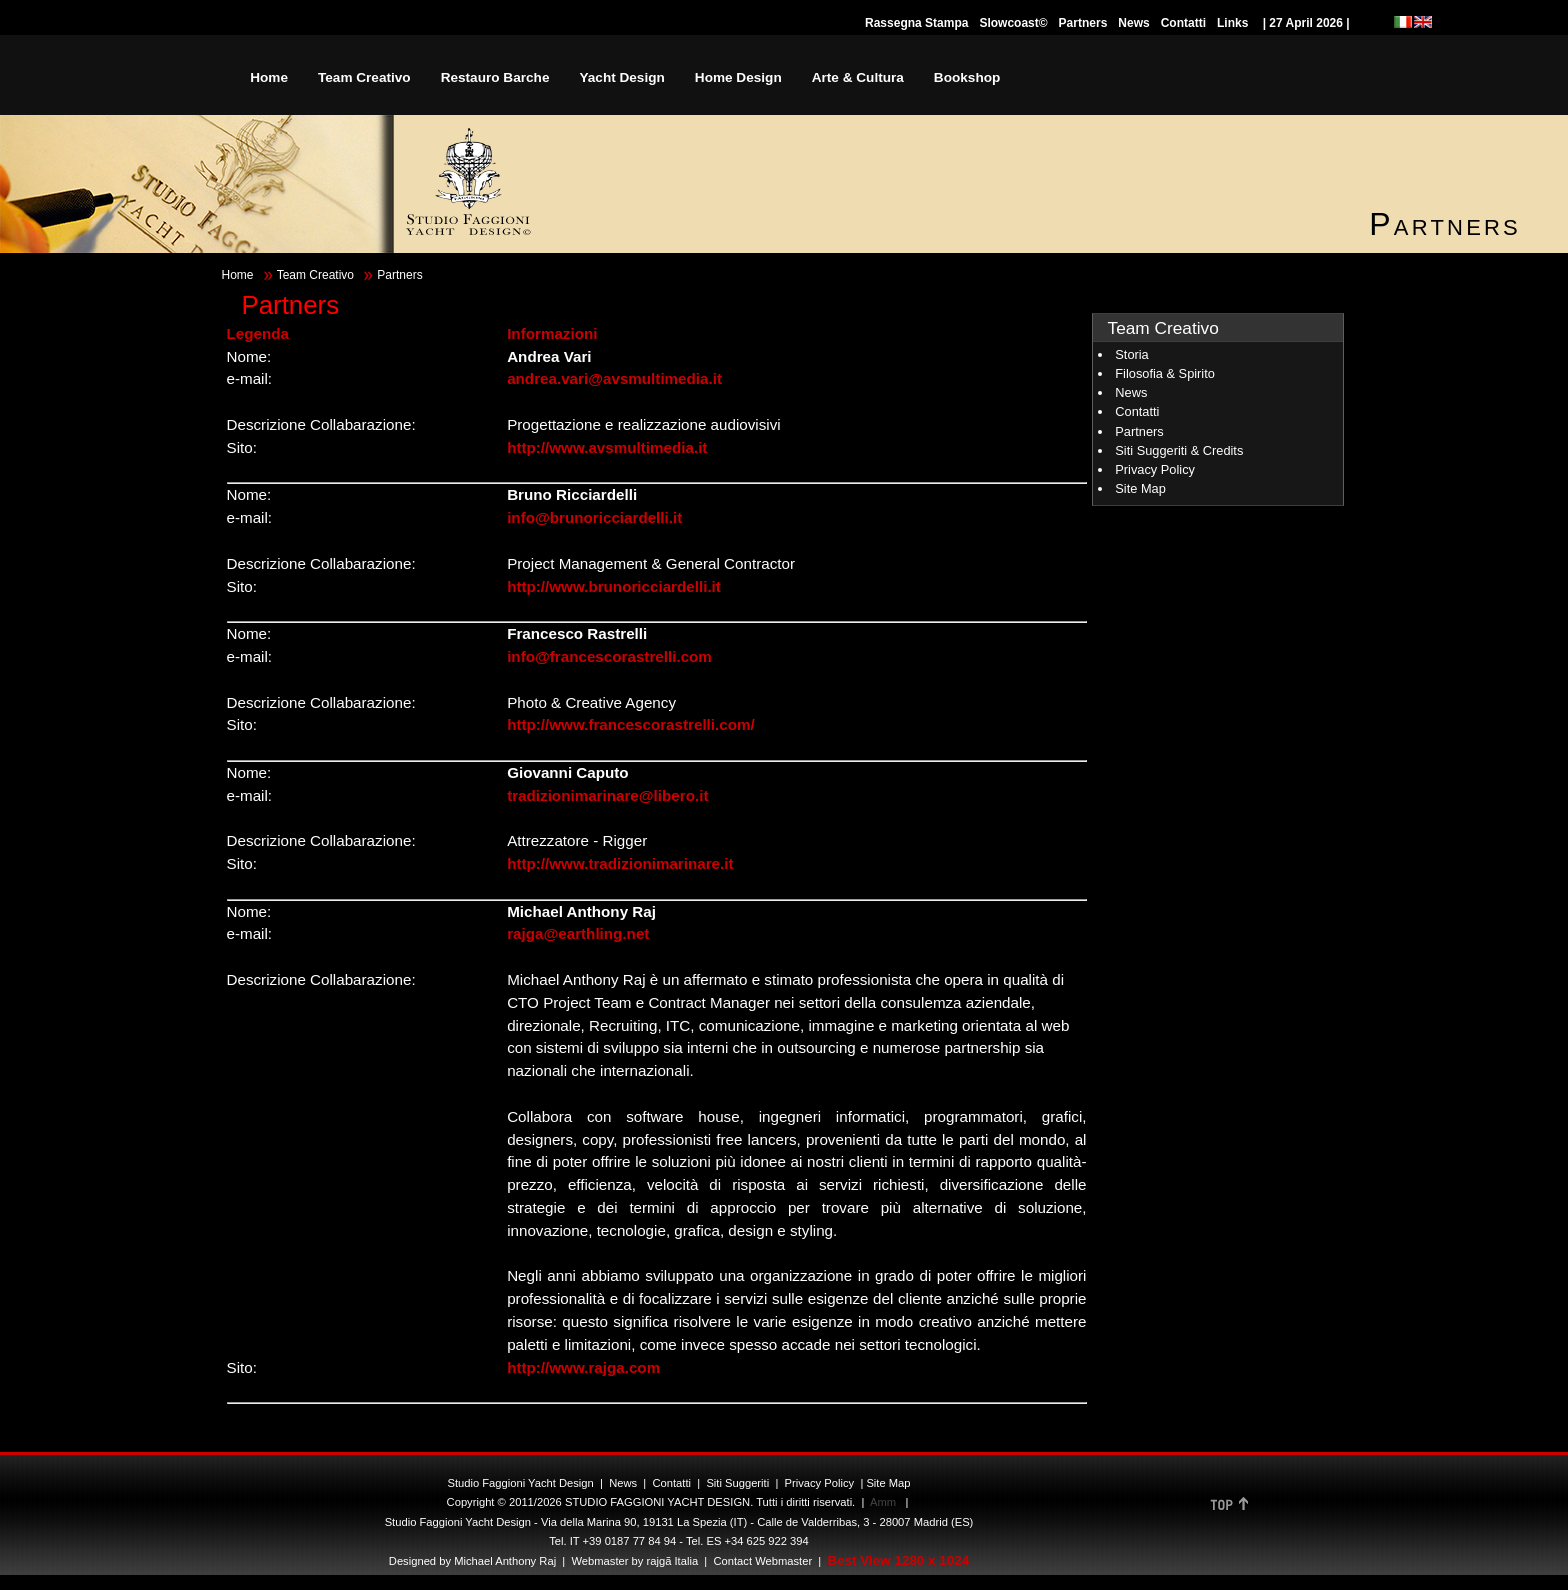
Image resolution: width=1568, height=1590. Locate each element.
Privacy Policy (1155, 469)
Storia (1131, 354)
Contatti (1183, 23)
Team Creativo (315, 275)
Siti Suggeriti (737, 1483)
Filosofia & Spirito (1165, 373)
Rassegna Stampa (916, 23)
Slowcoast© (1013, 23)
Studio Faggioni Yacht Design (520, 1483)
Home (238, 275)
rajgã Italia (670, 1561)
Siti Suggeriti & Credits (1179, 450)
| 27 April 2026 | (1306, 23)
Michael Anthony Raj (505, 1561)
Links (1232, 23)
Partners (1083, 23)
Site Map (1140, 488)
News (1133, 23)
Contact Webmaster (762, 1561)
